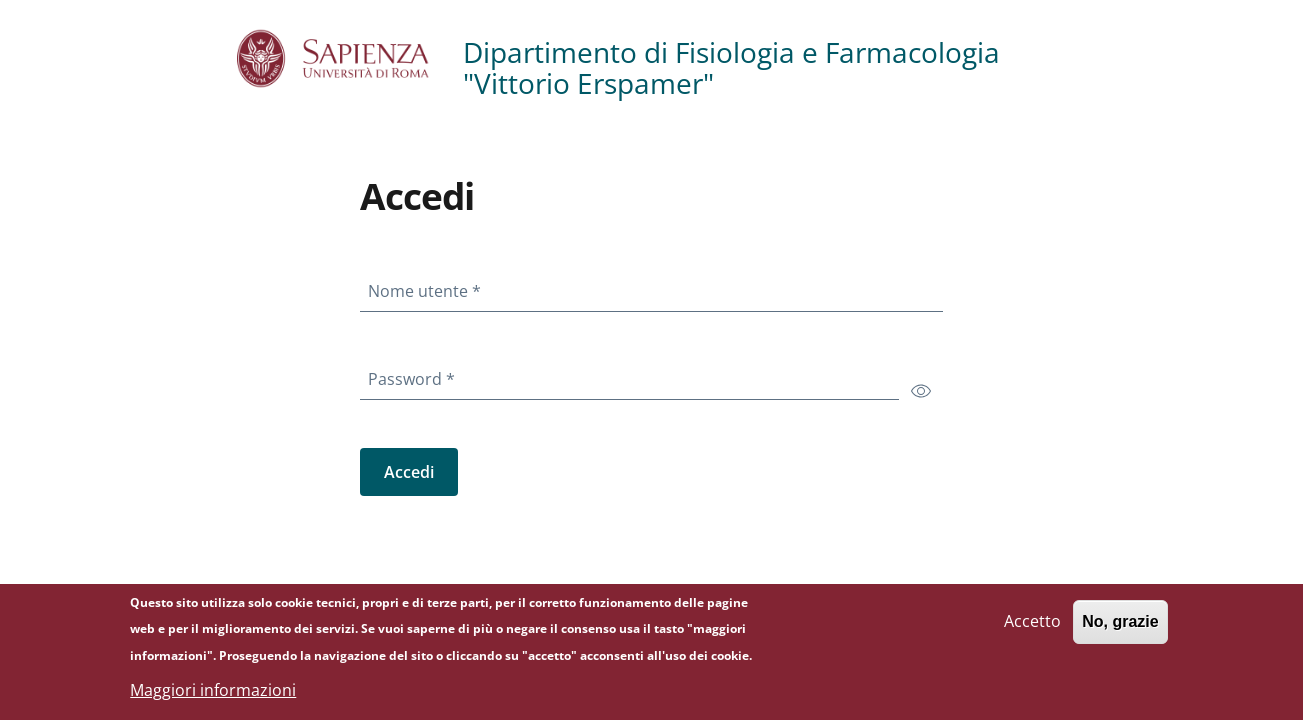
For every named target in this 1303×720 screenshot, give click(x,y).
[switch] (921, 390)
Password (415, 375)
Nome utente (428, 287)
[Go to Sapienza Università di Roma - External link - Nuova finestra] (350, 58)
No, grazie (1120, 627)
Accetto (1032, 627)
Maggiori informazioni (213, 696)
